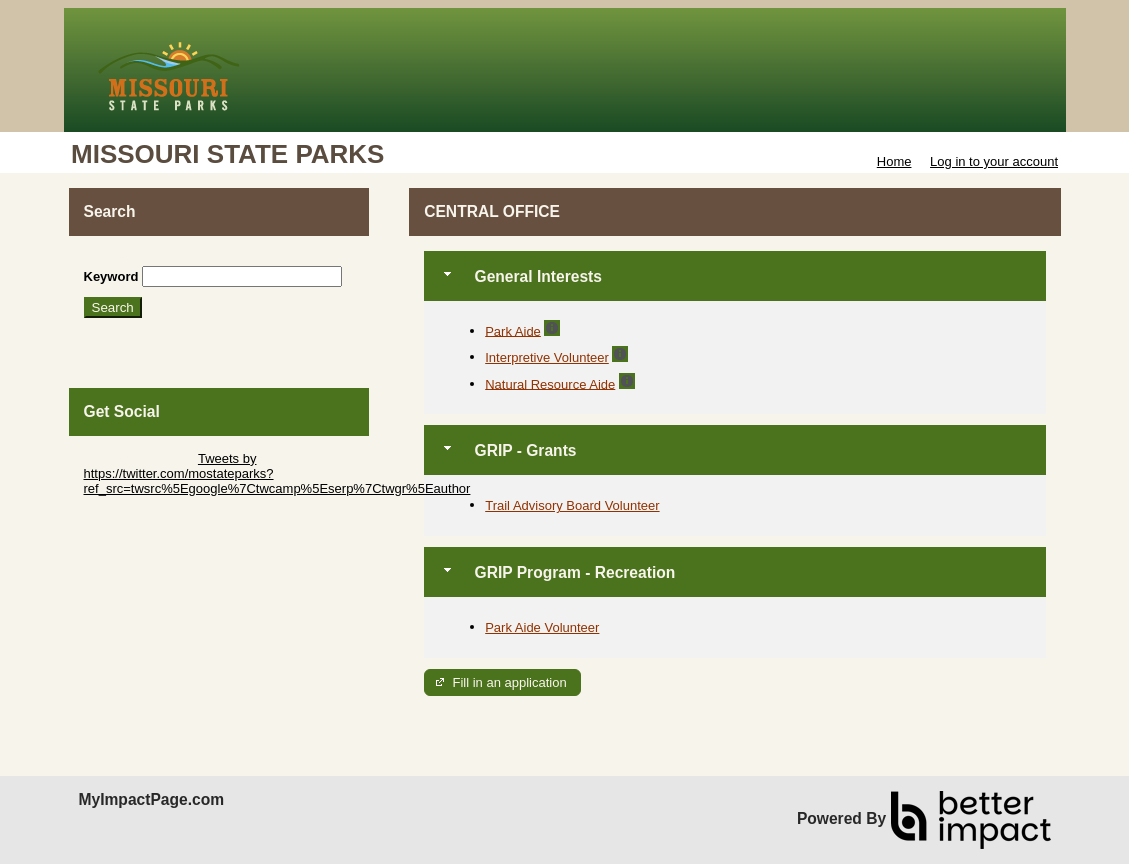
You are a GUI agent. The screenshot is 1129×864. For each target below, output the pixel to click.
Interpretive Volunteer (547, 357)
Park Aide (513, 330)
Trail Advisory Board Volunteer (572, 505)
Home (894, 161)
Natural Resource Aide (550, 383)
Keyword (111, 276)
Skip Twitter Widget (139, 458)
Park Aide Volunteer (542, 627)
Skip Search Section (142, 258)
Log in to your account (994, 161)
